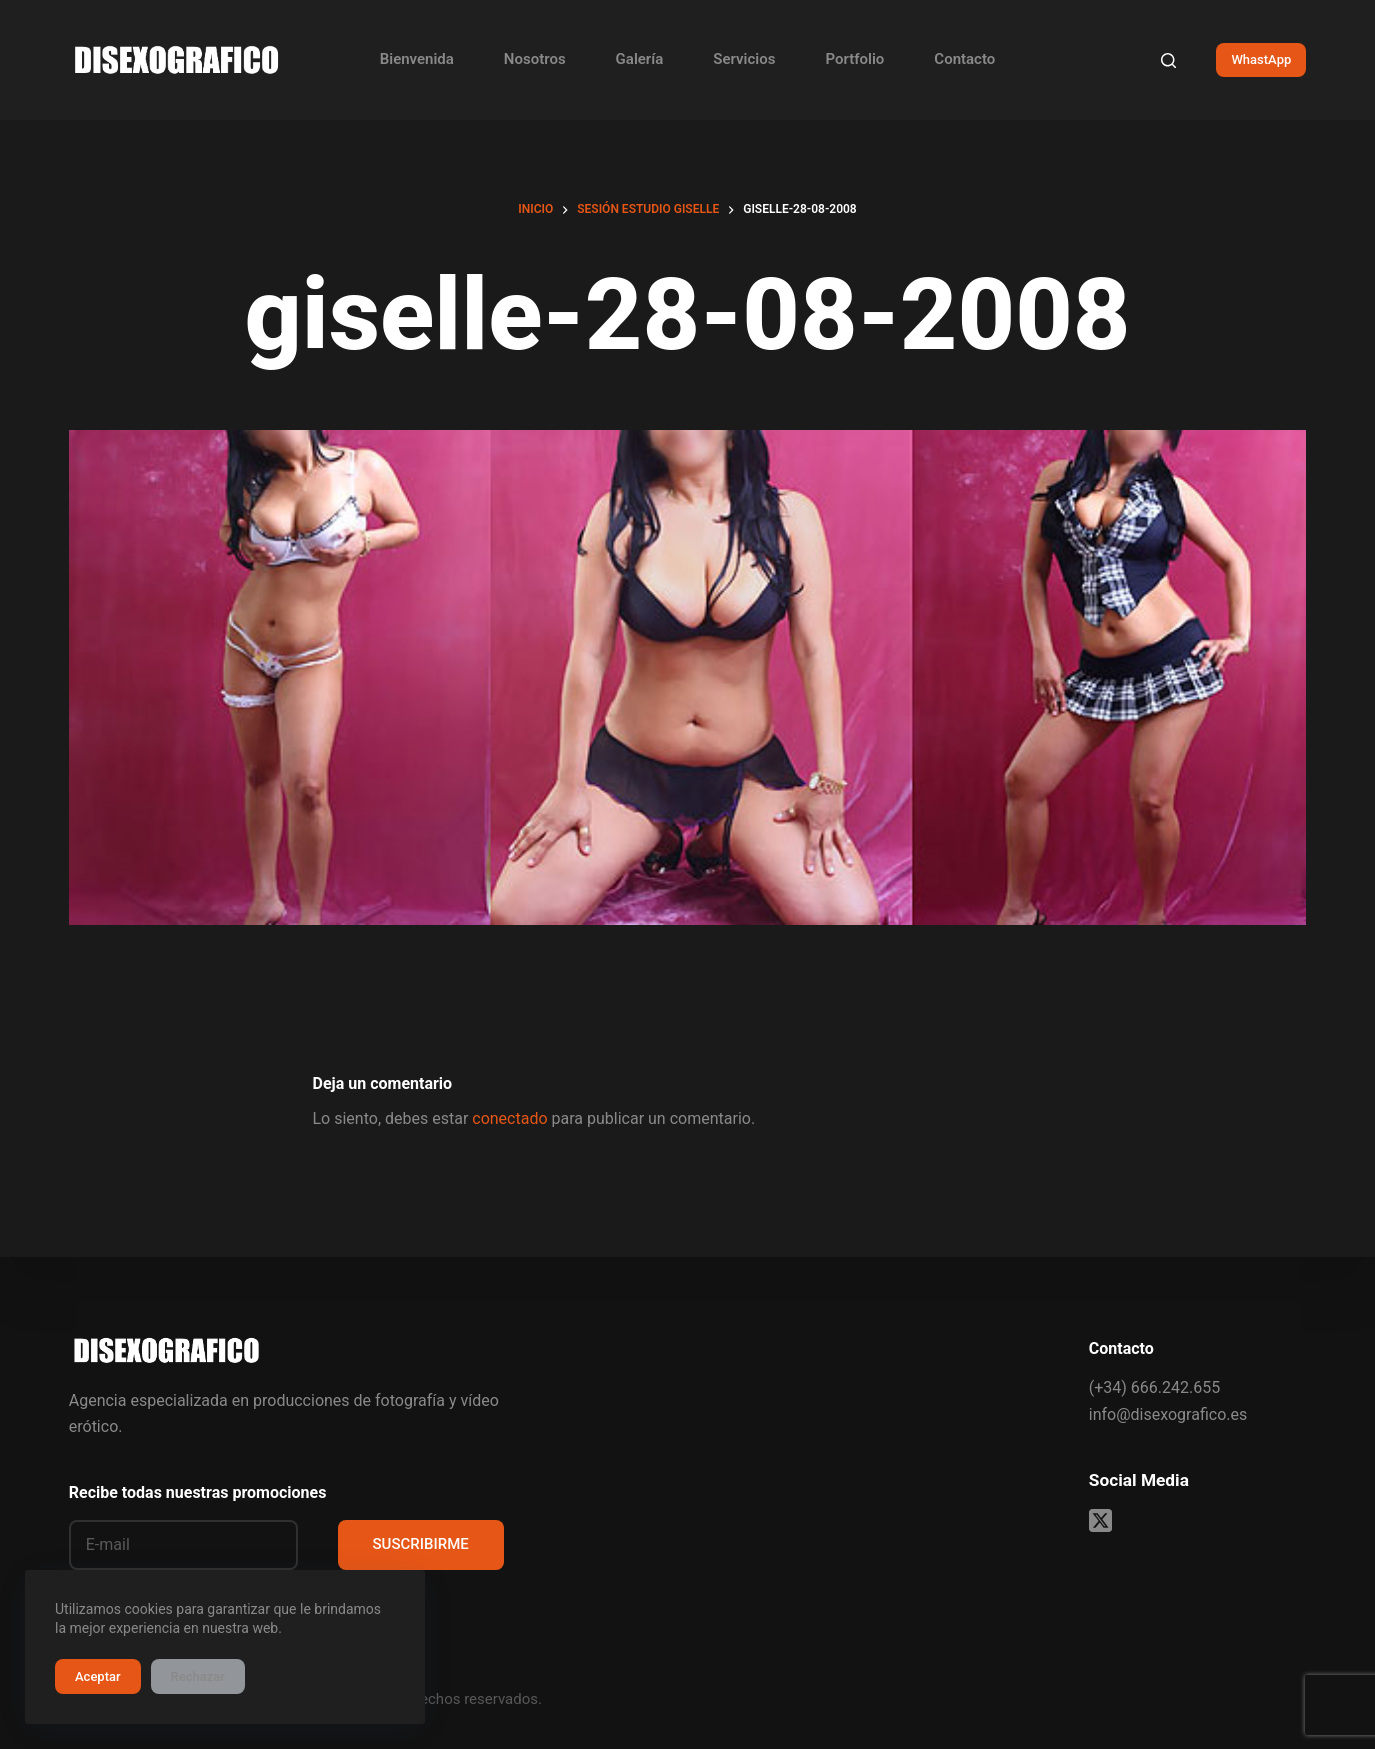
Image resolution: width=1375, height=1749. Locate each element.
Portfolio (854, 59)
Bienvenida (417, 59)
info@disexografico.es (1168, 1414)
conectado (509, 1118)
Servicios (744, 59)
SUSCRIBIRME (421, 1544)
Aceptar (98, 1676)
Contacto (964, 59)
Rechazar (198, 1676)
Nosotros (535, 59)
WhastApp (1261, 59)
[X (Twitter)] (1100, 1520)
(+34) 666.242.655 (1154, 1387)
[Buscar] (1168, 60)
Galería (640, 59)
